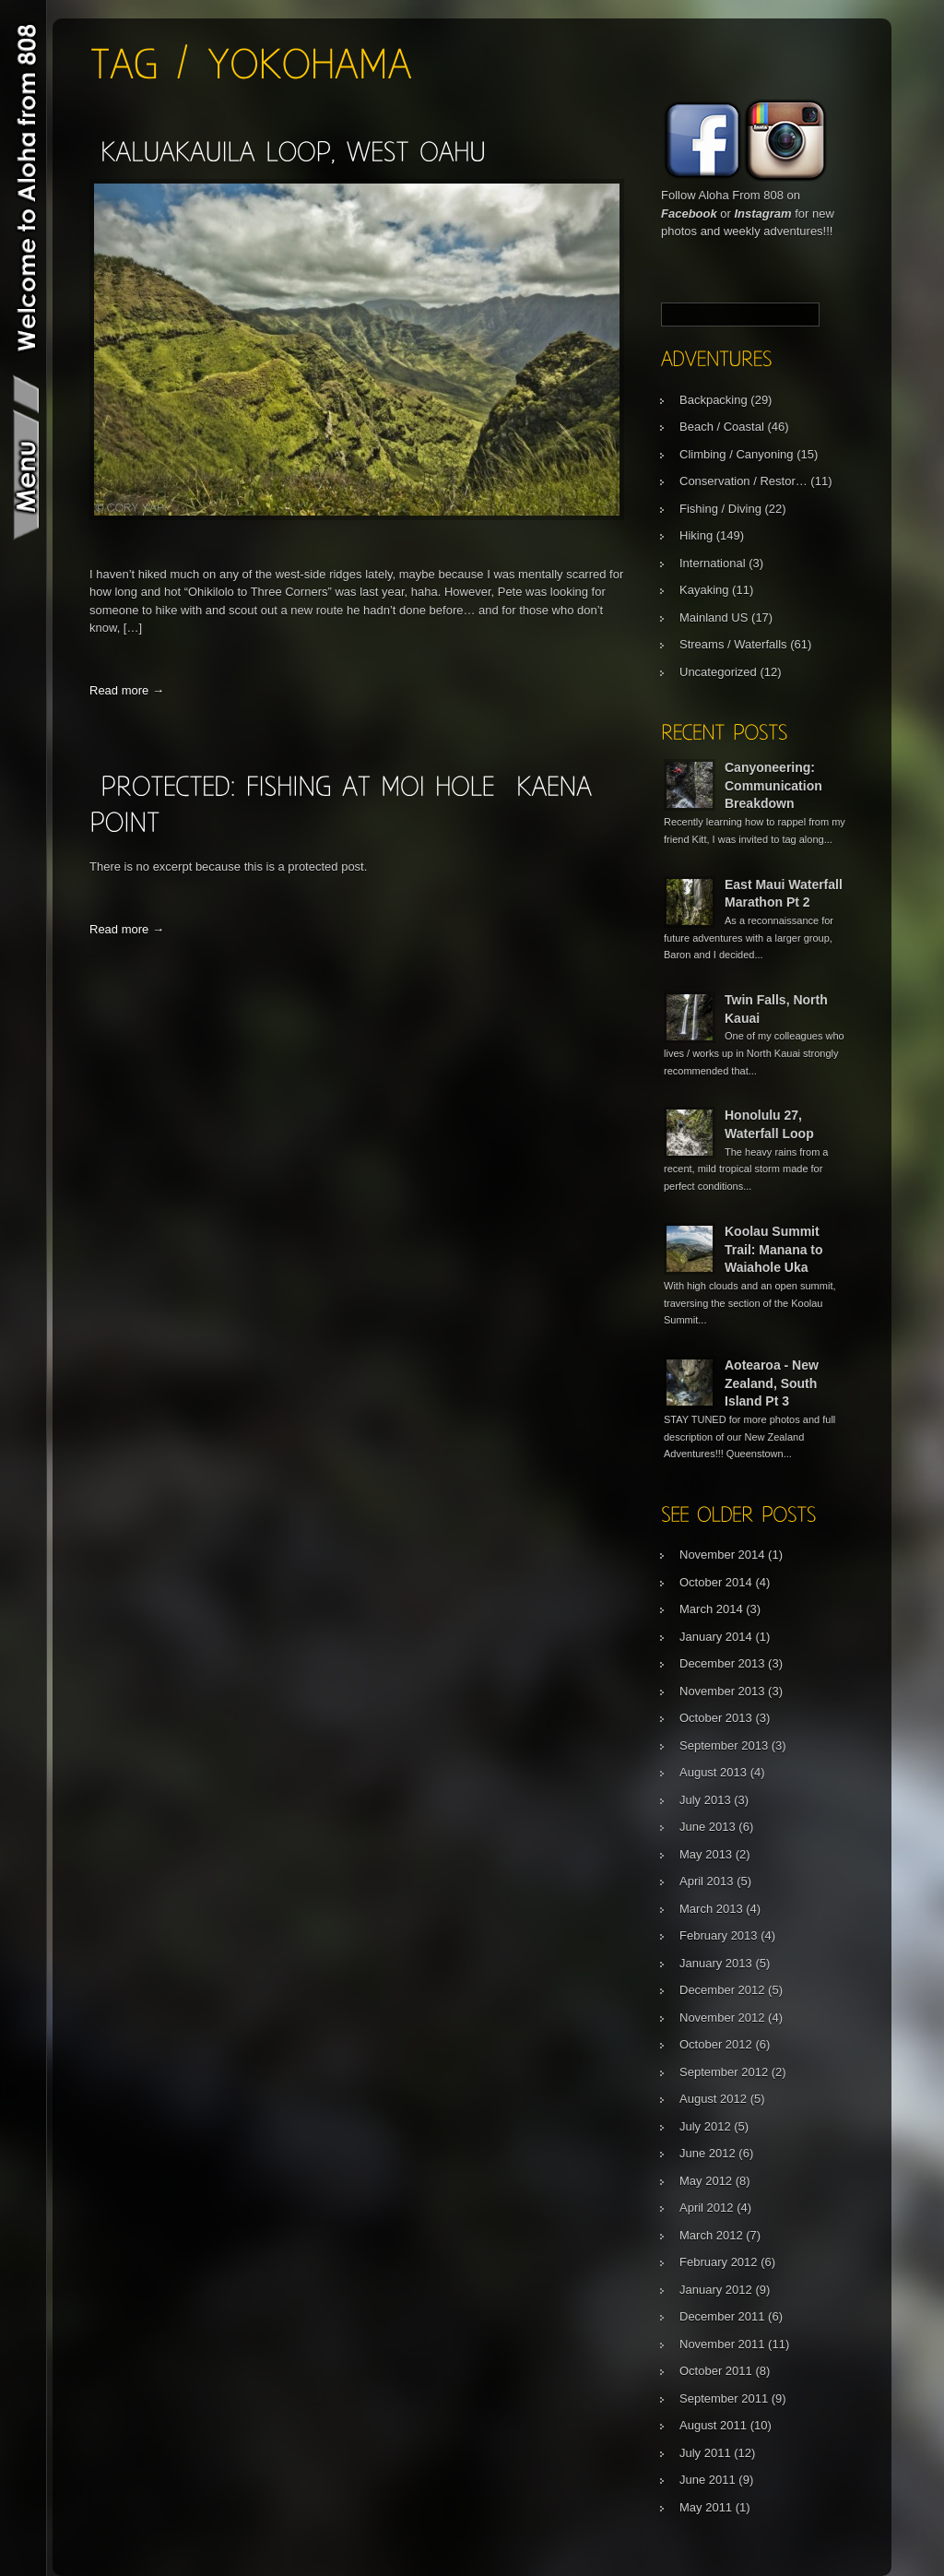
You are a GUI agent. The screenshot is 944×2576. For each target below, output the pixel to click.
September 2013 (723, 1745)
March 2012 (711, 2235)
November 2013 (722, 1691)
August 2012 (713, 2099)
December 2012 (722, 1990)
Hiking (696, 535)
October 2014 (715, 1582)
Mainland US (713, 617)
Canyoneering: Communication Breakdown (773, 785)
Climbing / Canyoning (736, 454)
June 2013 (707, 1827)
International (712, 563)
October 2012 (715, 2044)
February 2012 (718, 2262)
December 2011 (722, 2316)
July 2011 (705, 2453)
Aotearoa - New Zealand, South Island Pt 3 (772, 1383)
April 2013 (706, 1881)
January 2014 (715, 1637)
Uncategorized (718, 672)
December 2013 (722, 1663)
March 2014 (711, 1609)
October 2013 (715, 1718)
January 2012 (715, 2290)
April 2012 (706, 2207)
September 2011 (723, 2398)
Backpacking (713, 400)
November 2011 (722, 2344)
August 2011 (713, 2425)
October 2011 (715, 2371)
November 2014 (722, 1554)
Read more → (126, 690)
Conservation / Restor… (743, 481)
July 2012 (705, 2126)
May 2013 (705, 1854)
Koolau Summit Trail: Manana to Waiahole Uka (774, 1249)
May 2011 (705, 2507)
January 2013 (715, 1963)
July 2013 (705, 1800)
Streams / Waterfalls (733, 644)
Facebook (689, 213)
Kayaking (703, 590)
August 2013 (713, 1772)
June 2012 (707, 2153)
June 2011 (707, 2480)
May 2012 (705, 2181)
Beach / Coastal (721, 426)
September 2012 (723, 2072)
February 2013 (718, 1935)
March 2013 (711, 1909)
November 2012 (722, 2017)
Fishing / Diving (720, 509)
